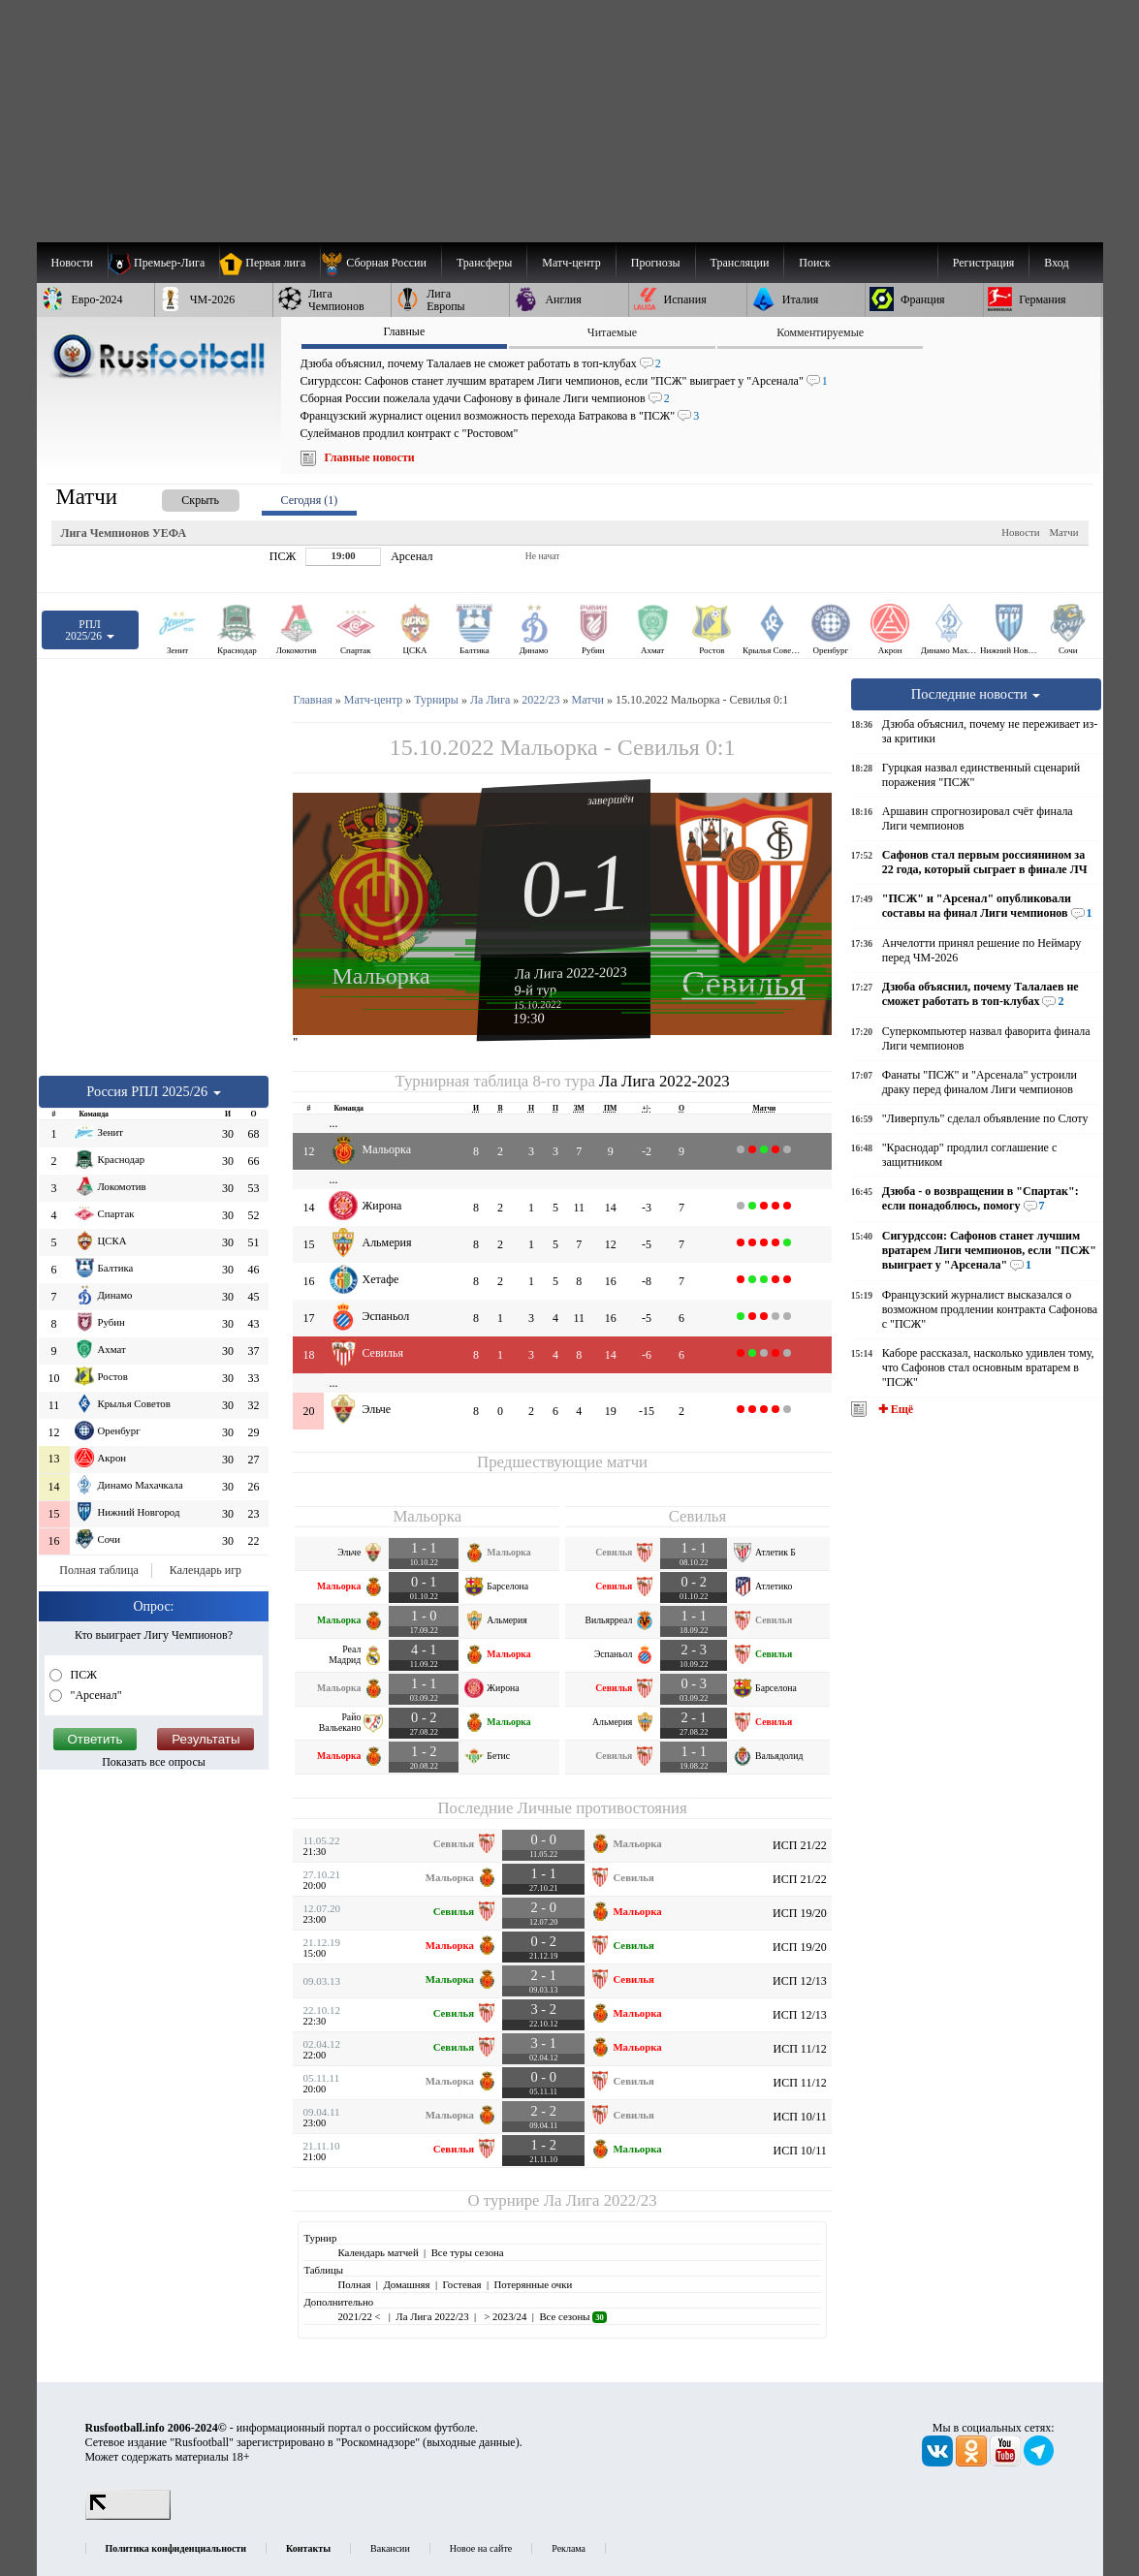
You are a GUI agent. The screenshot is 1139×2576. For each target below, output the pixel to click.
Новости (1020, 532)
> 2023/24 (504, 2316)
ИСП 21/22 (800, 1845)
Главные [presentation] (404, 331)
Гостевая (462, 2284)
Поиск (814, 262)
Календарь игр (205, 1570)
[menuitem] (380, 262)
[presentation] (181, 497)
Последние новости (976, 694)
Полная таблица (98, 1570)
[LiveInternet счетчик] (128, 2516)
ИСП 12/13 (800, 1981)
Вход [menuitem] (1056, 262)
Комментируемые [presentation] (820, 332)
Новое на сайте (481, 2548)
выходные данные (471, 2442)
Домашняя (406, 2284)
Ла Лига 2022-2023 (571, 972)
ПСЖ (82, 1674)
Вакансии (390, 2548)
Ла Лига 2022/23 (600, 2200)
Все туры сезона (467, 2252)
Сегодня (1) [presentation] (309, 500)
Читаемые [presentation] (612, 332)
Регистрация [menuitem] (984, 262)
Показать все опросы (154, 1762)
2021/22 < (360, 2316)
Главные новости (370, 457)
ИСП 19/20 (800, 1913)
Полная (353, 2284)
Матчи (1063, 532)
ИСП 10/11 (799, 2116)
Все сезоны (572, 2316)
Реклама (568, 2548)
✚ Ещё (894, 1409)
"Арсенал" (95, 1695)
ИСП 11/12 (799, 2049)
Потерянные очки (532, 2284)
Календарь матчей (377, 2252)
